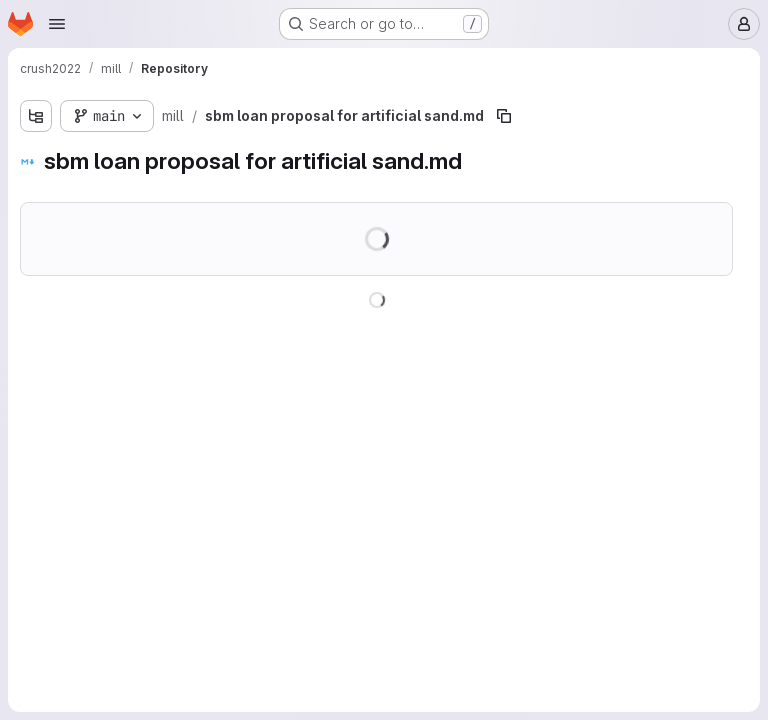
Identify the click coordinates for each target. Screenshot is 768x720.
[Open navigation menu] (57, 24)
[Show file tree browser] (36, 116)
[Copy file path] (504, 116)
